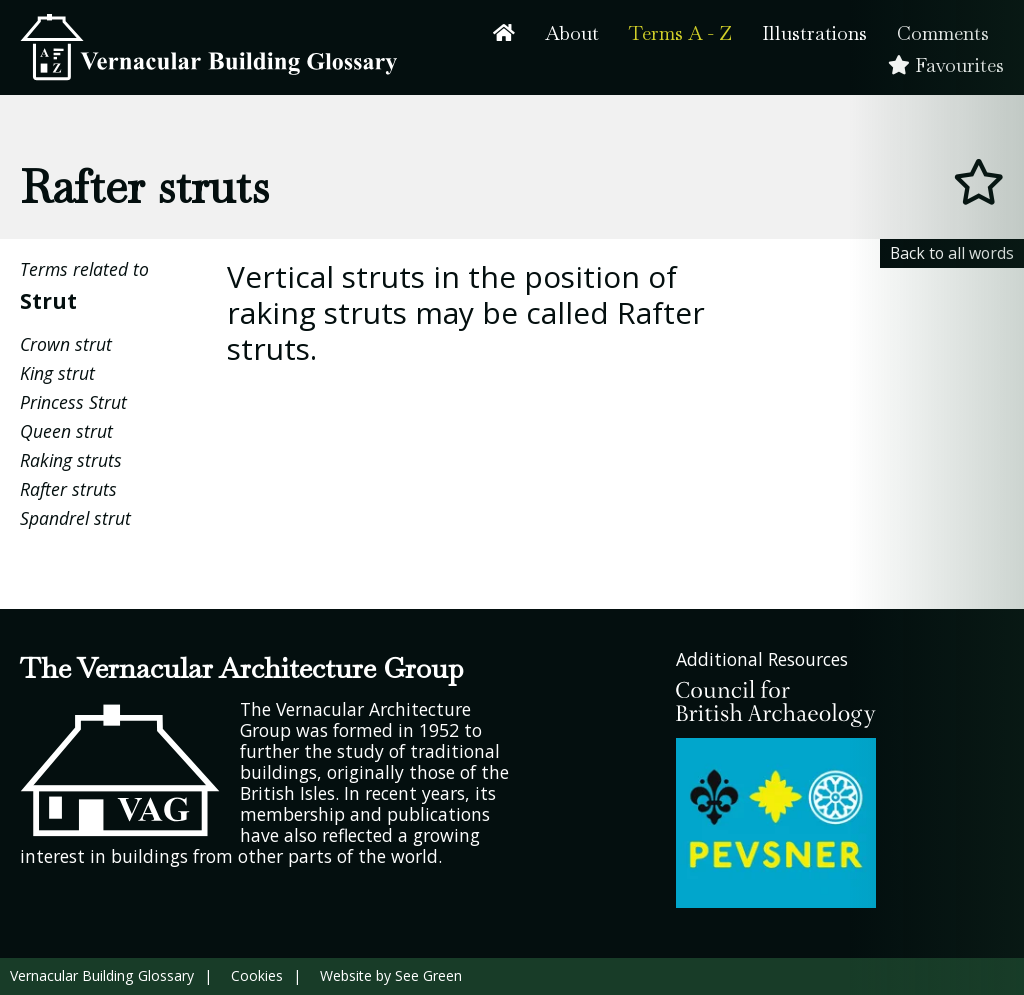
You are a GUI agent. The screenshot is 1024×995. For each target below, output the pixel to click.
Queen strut (66, 431)
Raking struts (71, 460)
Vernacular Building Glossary (102, 975)
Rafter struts (68, 489)
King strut (57, 373)
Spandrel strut (75, 518)
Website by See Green (391, 975)
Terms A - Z (680, 33)
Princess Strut (73, 402)
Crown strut (66, 344)
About (572, 33)
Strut (48, 300)
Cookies (257, 975)
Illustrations (814, 33)
